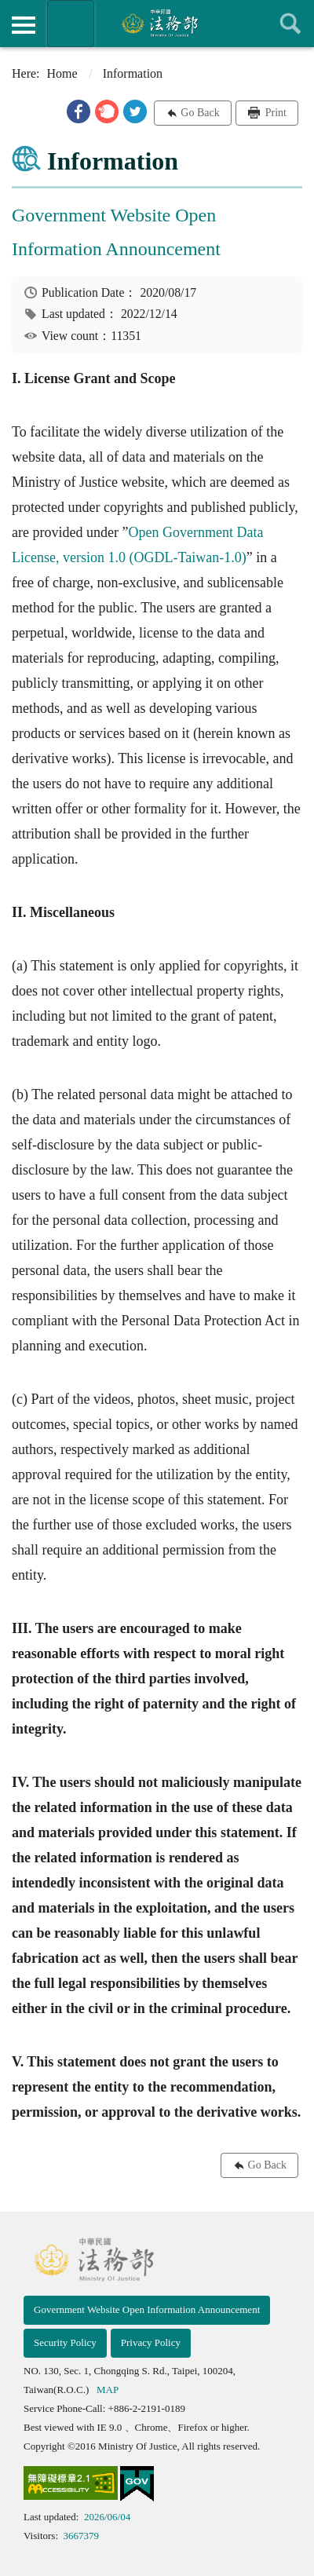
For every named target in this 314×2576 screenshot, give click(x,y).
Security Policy (65, 2342)
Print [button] (274, 113)
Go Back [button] (200, 113)
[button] (78, 111)
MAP (108, 2389)
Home (62, 73)
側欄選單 (23, 25)
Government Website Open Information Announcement (147, 2309)
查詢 (290, 23)
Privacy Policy (151, 2342)
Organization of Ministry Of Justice (70, 23)
